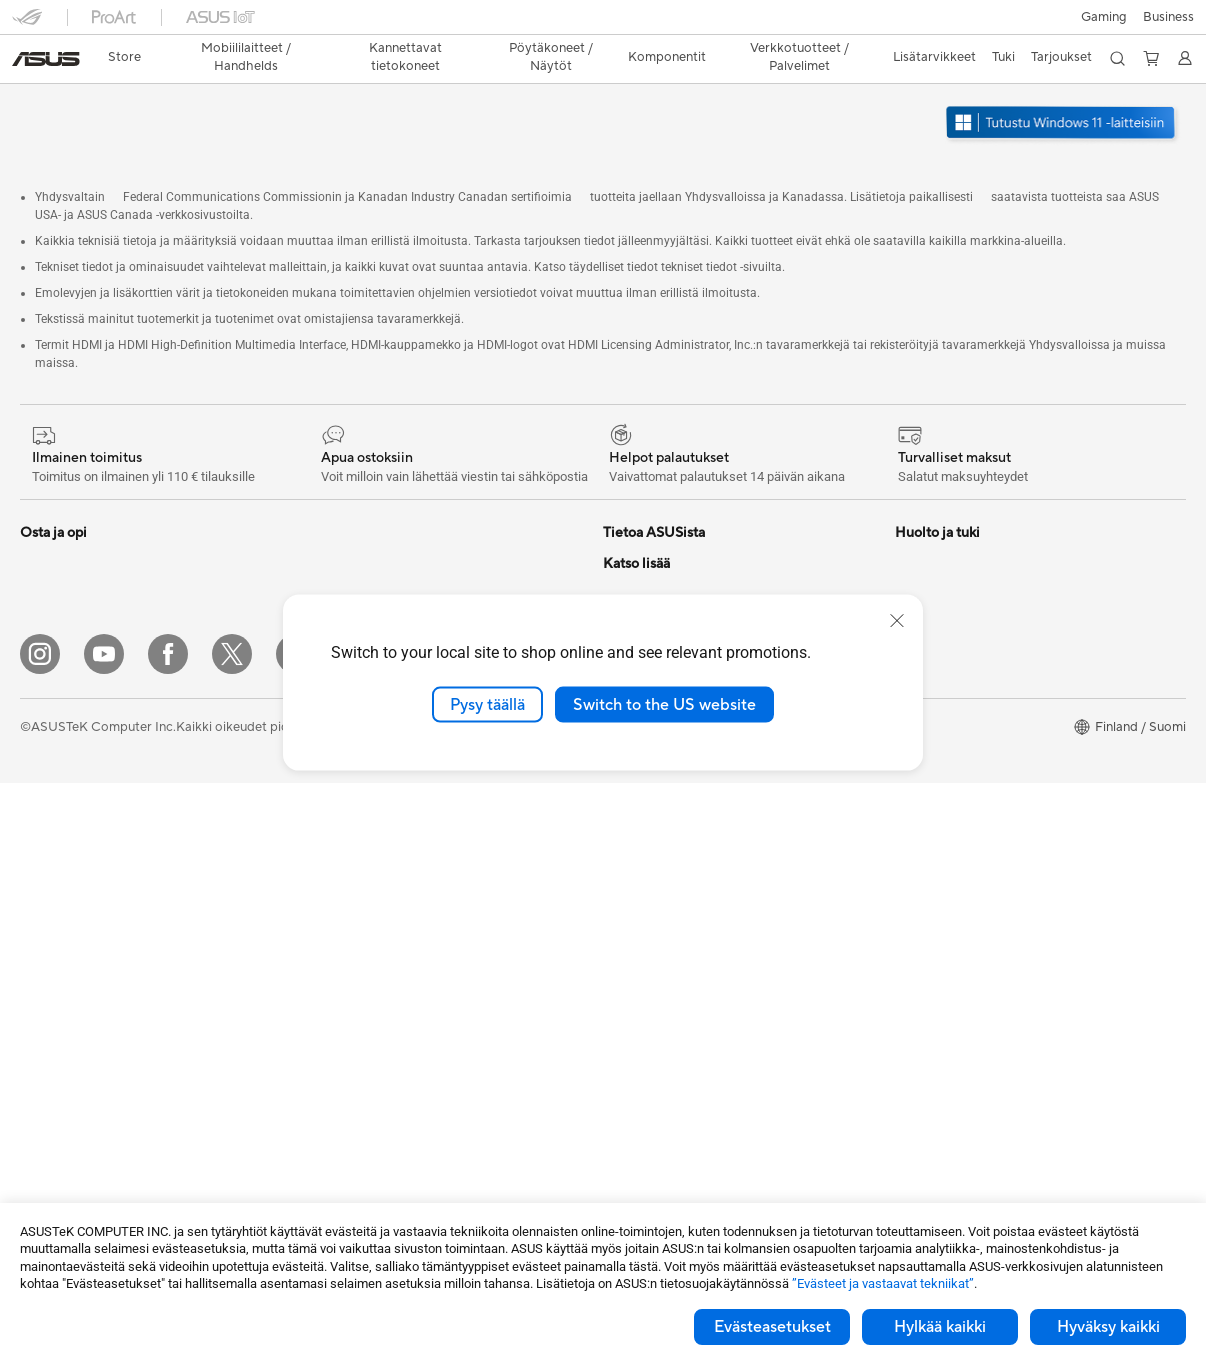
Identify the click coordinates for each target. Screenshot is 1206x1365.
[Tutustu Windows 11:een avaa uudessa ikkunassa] (1063, 106)
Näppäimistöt (348, 890)
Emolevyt (48, 1042)
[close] (897, 620)
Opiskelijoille (57, 740)
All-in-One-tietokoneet (87, 861)
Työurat (625, 558)
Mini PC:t (47, 951)
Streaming (338, 980)
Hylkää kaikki (940, 1327)
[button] (27, 24)
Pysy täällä (487, 704)
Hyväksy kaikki (1108, 1327)
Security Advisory (655, 979)
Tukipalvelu (635, 799)
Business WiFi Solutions (377, 829)
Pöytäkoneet (58, 891)
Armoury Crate (939, 829)
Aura (909, 859)
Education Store (943, 679)
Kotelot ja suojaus (360, 1040)
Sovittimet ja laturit (364, 1070)
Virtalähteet (343, 528)
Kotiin (37, 620)
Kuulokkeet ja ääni (361, 950)
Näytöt (41, 831)
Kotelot (42, 1102)
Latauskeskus (642, 919)
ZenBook (922, 799)
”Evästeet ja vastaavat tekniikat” (883, 1283)
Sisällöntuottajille (70, 710)
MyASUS (630, 1009)
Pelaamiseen (56, 650)
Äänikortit (337, 588)
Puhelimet (49, 559)
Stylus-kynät (345, 1160)
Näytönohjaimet (68, 1072)
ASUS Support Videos (668, 949)
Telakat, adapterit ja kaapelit (391, 1100)
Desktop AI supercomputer (388, 799)
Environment (932, 558)
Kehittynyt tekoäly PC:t (964, 649)
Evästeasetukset (772, 1327)
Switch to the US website (664, 704)
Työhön (42, 680)
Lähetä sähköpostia (661, 829)
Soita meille (637, 859)
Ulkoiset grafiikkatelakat (380, 558)
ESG (616, 588)
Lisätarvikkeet (61, 770)
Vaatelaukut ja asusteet (376, 1010)
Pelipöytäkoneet (68, 921)
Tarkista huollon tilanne (670, 1039)
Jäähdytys (50, 1132)
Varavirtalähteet (356, 1130)
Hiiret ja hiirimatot (361, 920)
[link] (603, 24)
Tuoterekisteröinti (655, 889)
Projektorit (52, 981)
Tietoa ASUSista (651, 528)
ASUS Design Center (956, 709)
